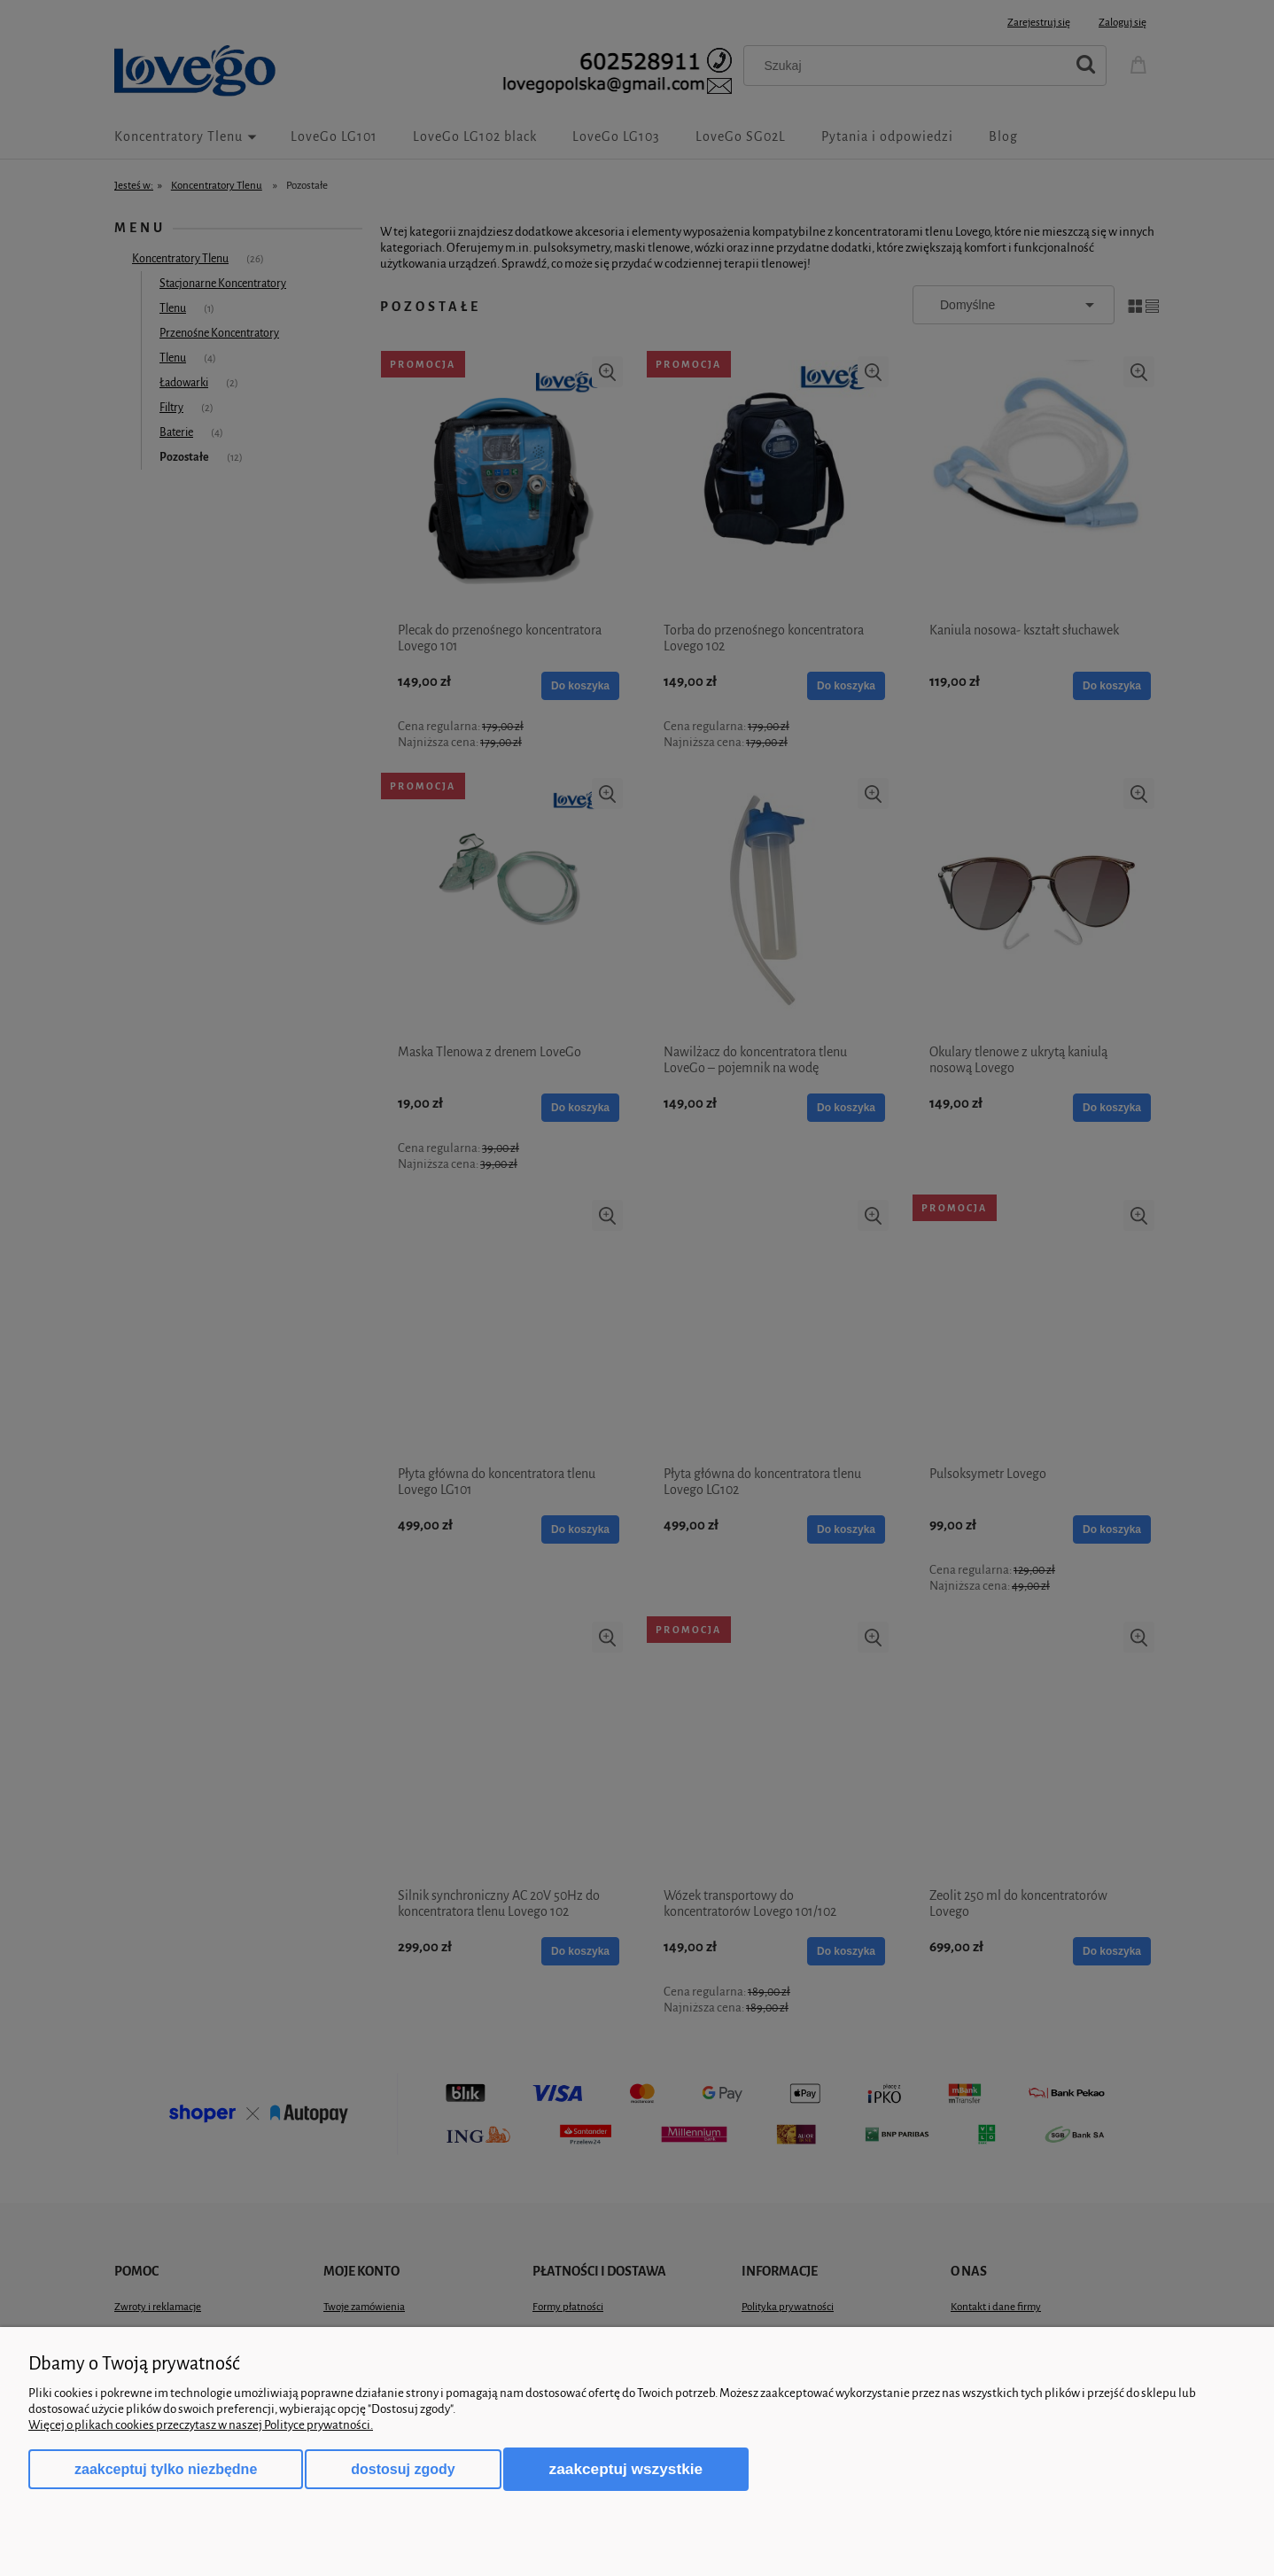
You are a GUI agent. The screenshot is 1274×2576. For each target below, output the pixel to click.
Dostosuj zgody (402, 2469)
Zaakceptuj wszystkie (626, 2469)
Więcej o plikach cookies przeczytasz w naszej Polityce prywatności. (200, 2425)
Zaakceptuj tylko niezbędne (165, 2469)
